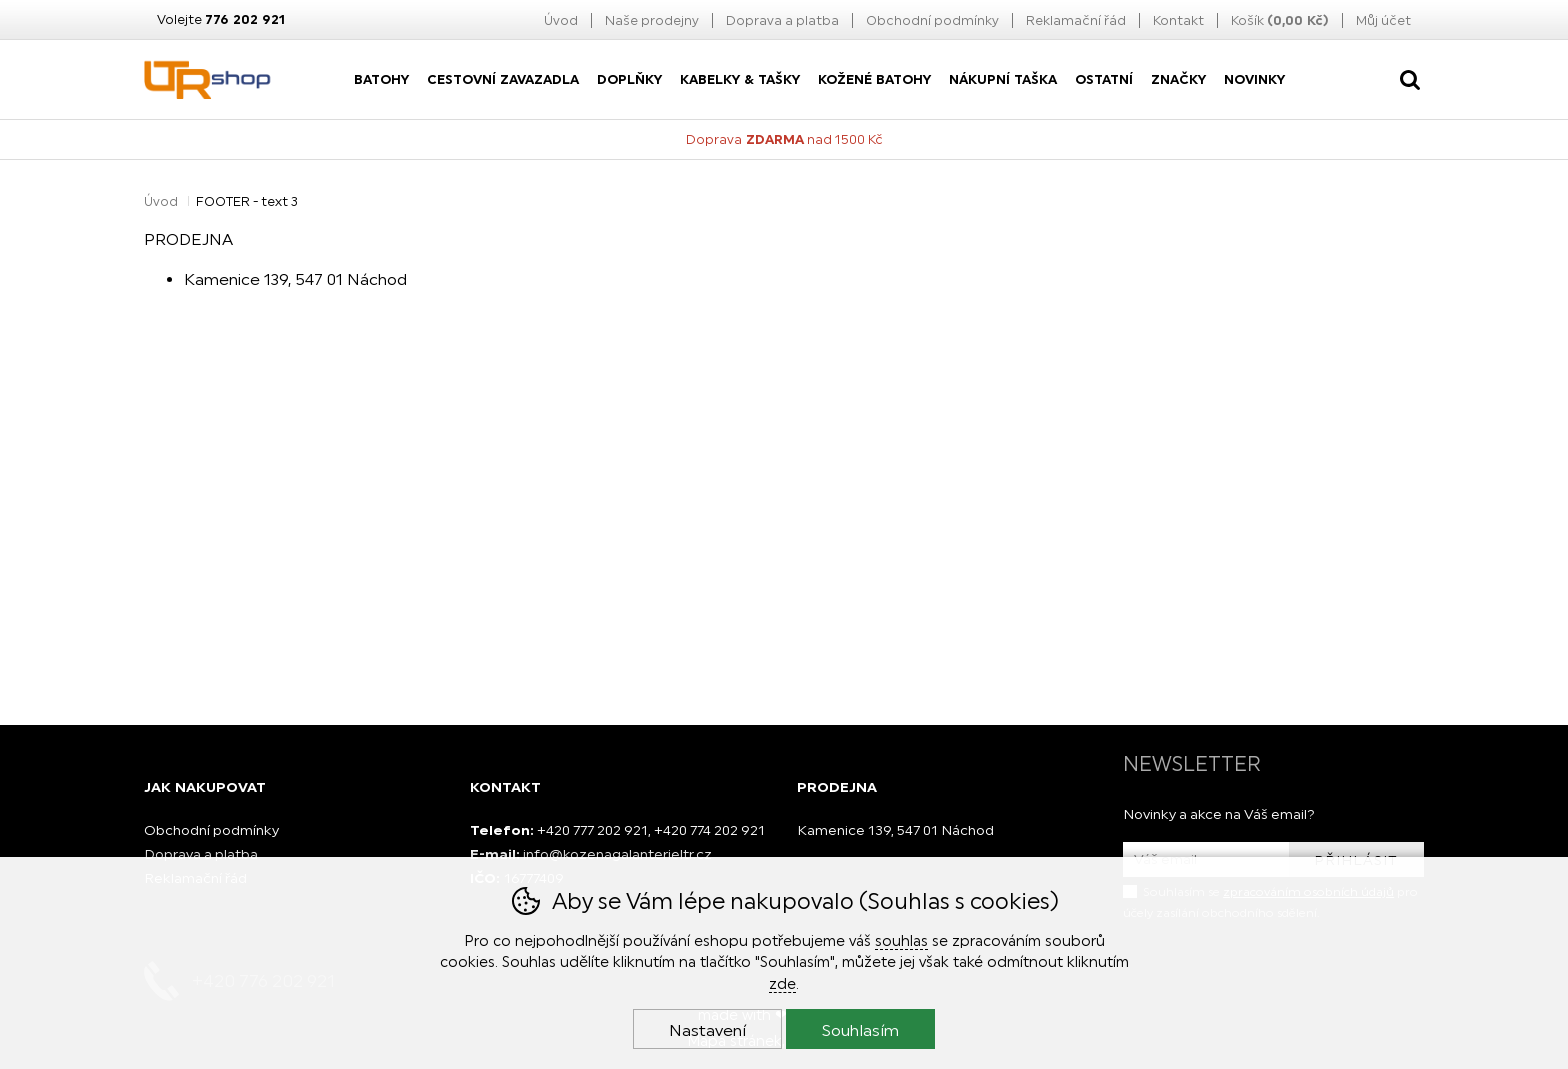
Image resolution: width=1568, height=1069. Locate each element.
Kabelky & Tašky (740, 79)
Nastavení (707, 1030)
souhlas (901, 940)
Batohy (381, 79)
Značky (1178, 79)
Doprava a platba (782, 20)
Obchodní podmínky (932, 20)
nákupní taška (1003, 79)
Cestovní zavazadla (503, 79)
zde (782, 983)
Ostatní (1104, 79)
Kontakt (1178, 20)
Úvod (561, 20)
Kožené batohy (874, 79)
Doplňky (629, 79)
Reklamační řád (1076, 20)
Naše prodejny (652, 20)
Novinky (1254, 79)
